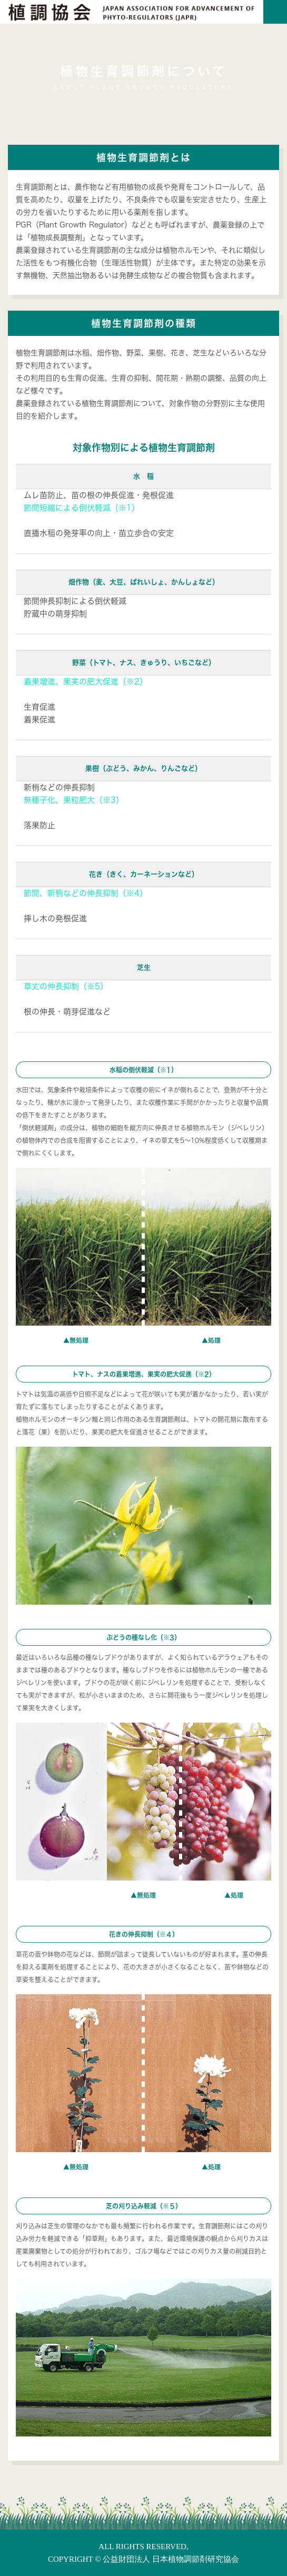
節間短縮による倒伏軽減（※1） (82, 508)
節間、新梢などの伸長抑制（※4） (85, 893)
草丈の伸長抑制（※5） (66, 986)
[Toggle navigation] (275, 12)
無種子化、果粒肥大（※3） (74, 800)
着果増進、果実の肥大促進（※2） (85, 681)
